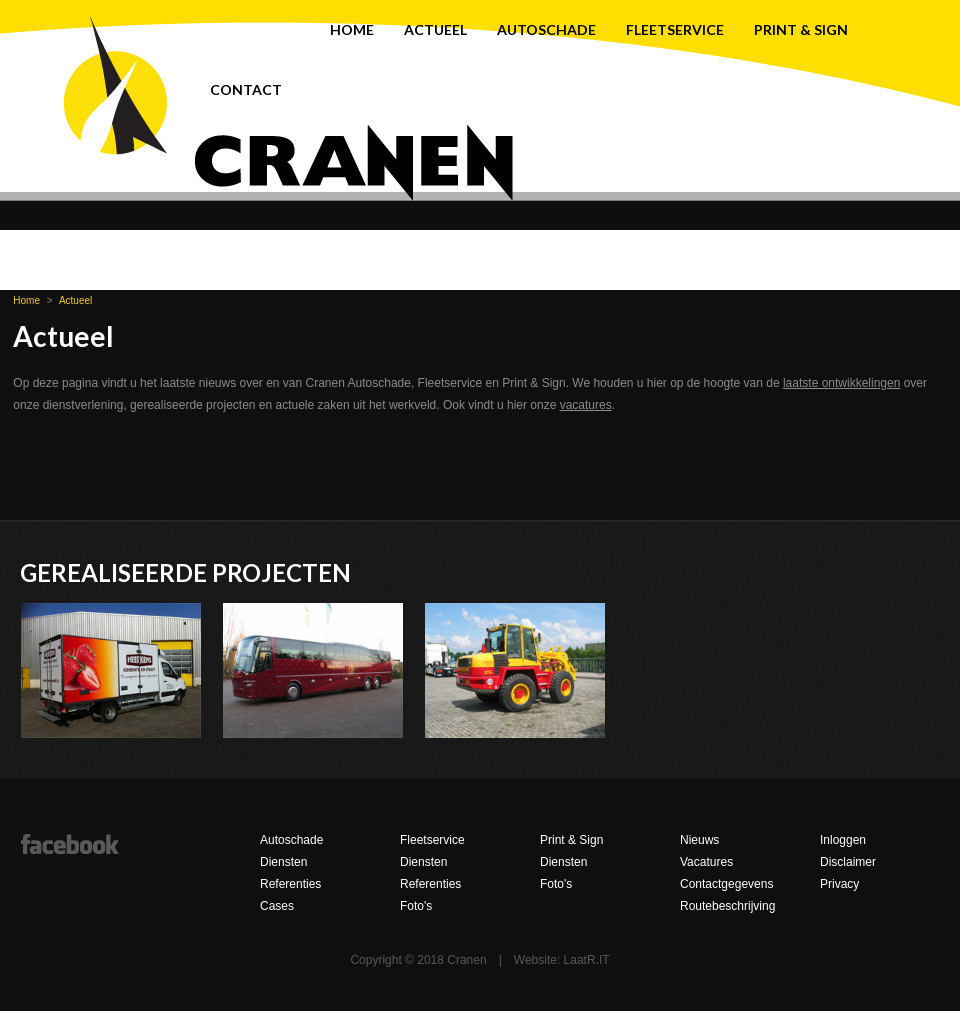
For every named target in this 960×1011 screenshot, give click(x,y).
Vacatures (706, 862)
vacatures (586, 405)
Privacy (839, 884)
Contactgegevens (726, 884)
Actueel (435, 29)
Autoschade (546, 29)
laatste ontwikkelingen (841, 383)
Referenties (290, 884)
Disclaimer (848, 862)
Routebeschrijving (727, 906)
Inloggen (843, 840)
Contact (246, 89)
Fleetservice (675, 29)
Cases (277, 906)
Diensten (283, 862)
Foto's (416, 906)
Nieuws (699, 840)
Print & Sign (801, 29)
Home (352, 29)
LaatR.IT (587, 960)
